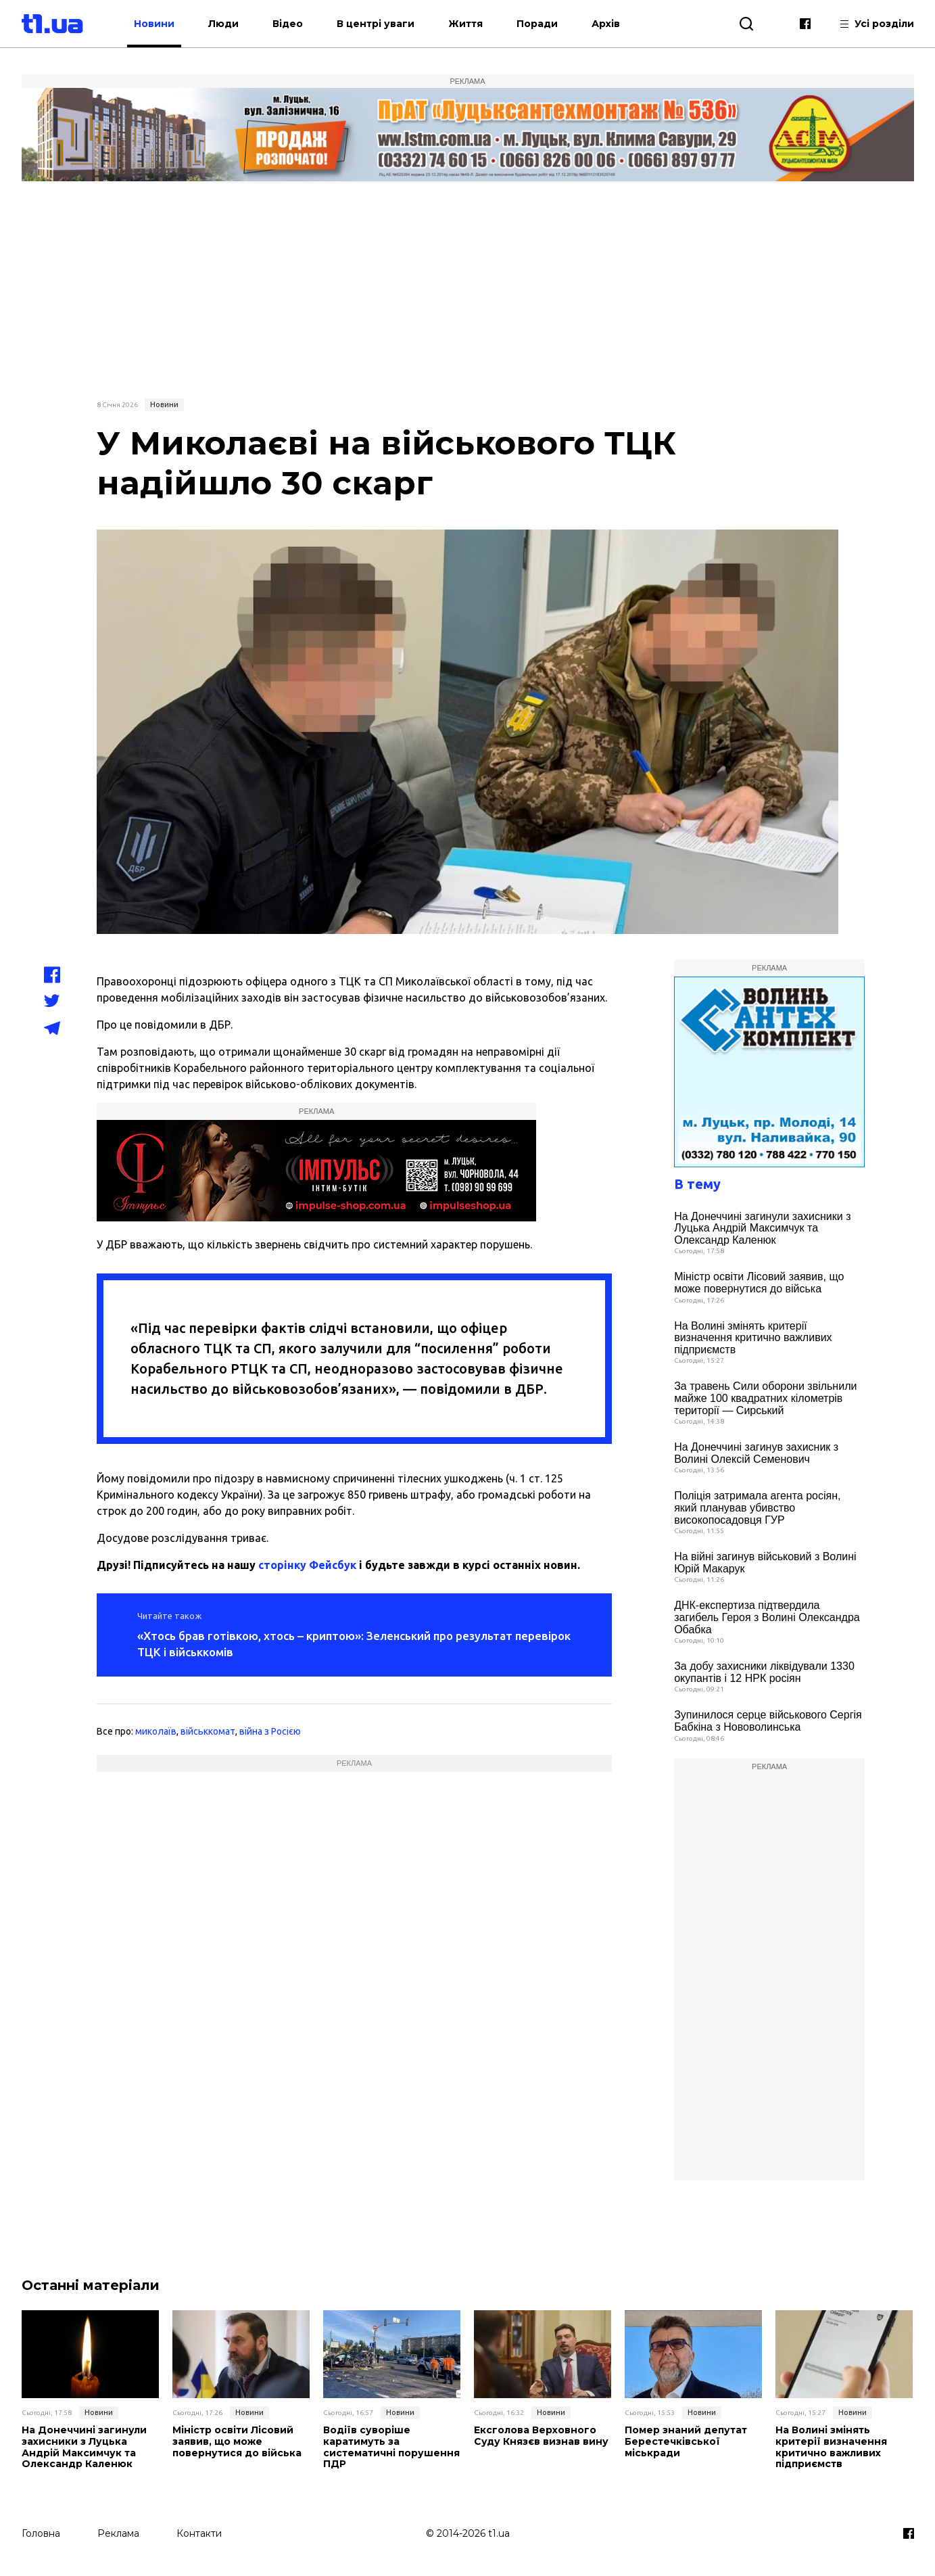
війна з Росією (270, 1731)
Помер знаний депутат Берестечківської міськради (686, 2441)
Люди (223, 24)
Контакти (199, 2533)
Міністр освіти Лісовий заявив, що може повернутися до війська (759, 1282)
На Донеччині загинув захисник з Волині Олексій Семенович (756, 1453)
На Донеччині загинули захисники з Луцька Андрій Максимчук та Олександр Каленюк (762, 1228)
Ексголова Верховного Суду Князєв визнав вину (541, 2436)
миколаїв (155, 1731)
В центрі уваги (375, 24)
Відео (287, 24)
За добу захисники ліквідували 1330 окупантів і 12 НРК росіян (764, 1672)
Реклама (118, 2533)
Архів (606, 24)
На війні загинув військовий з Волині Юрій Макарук (765, 1562)
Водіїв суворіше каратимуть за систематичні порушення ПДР (391, 2447)
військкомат (208, 1731)
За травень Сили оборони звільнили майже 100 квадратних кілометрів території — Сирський (765, 1397)
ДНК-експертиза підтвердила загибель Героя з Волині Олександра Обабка (767, 1617)
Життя (465, 24)
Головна (41, 2533)
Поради (537, 24)
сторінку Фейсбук (307, 1565)
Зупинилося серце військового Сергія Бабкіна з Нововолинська (768, 1721)
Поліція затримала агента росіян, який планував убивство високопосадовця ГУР (757, 1507)
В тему (697, 1184)
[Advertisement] (467, 288)
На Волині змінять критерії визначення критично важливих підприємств (753, 1337)
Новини (154, 24)
